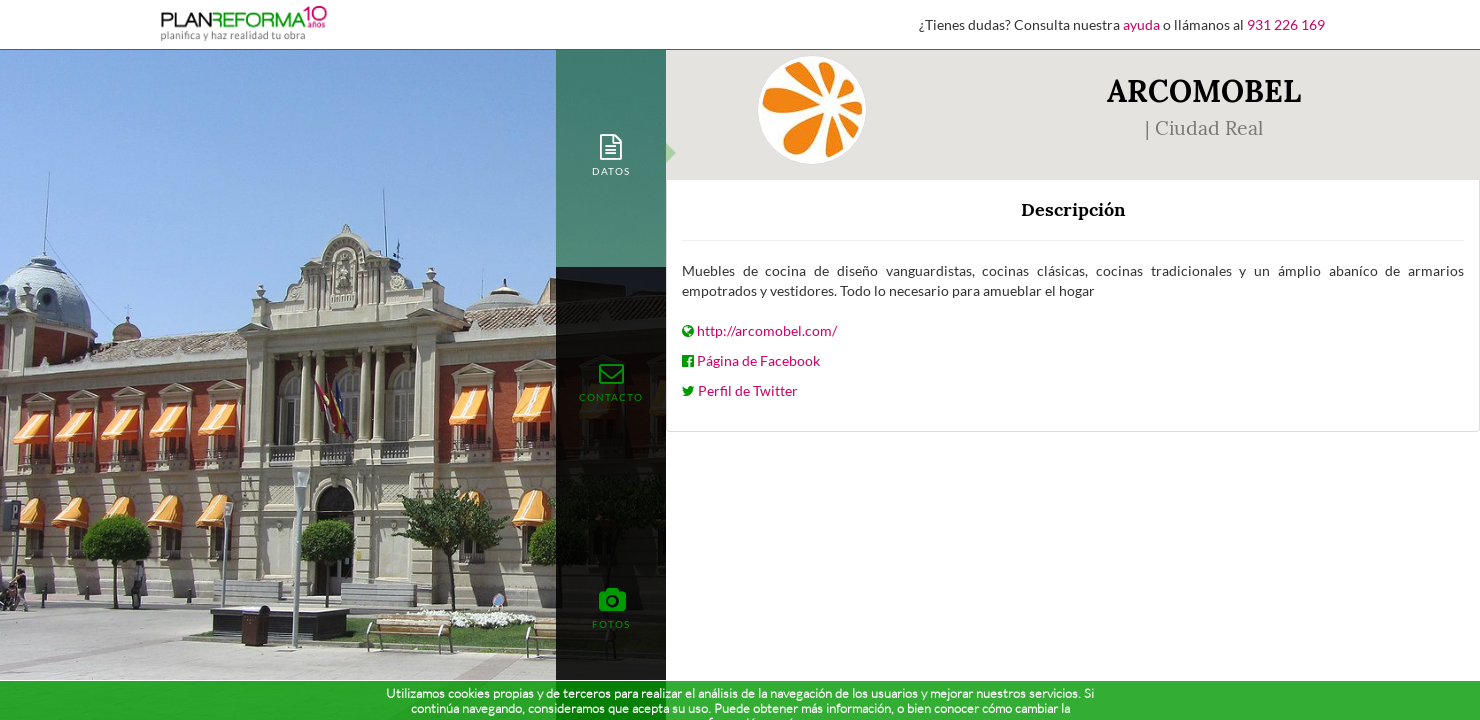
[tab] (611, 153)
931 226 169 (1286, 24)
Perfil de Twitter (748, 390)
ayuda (1141, 24)
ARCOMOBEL (1204, 91)
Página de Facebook (758, 360)
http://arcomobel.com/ (767, 330)
